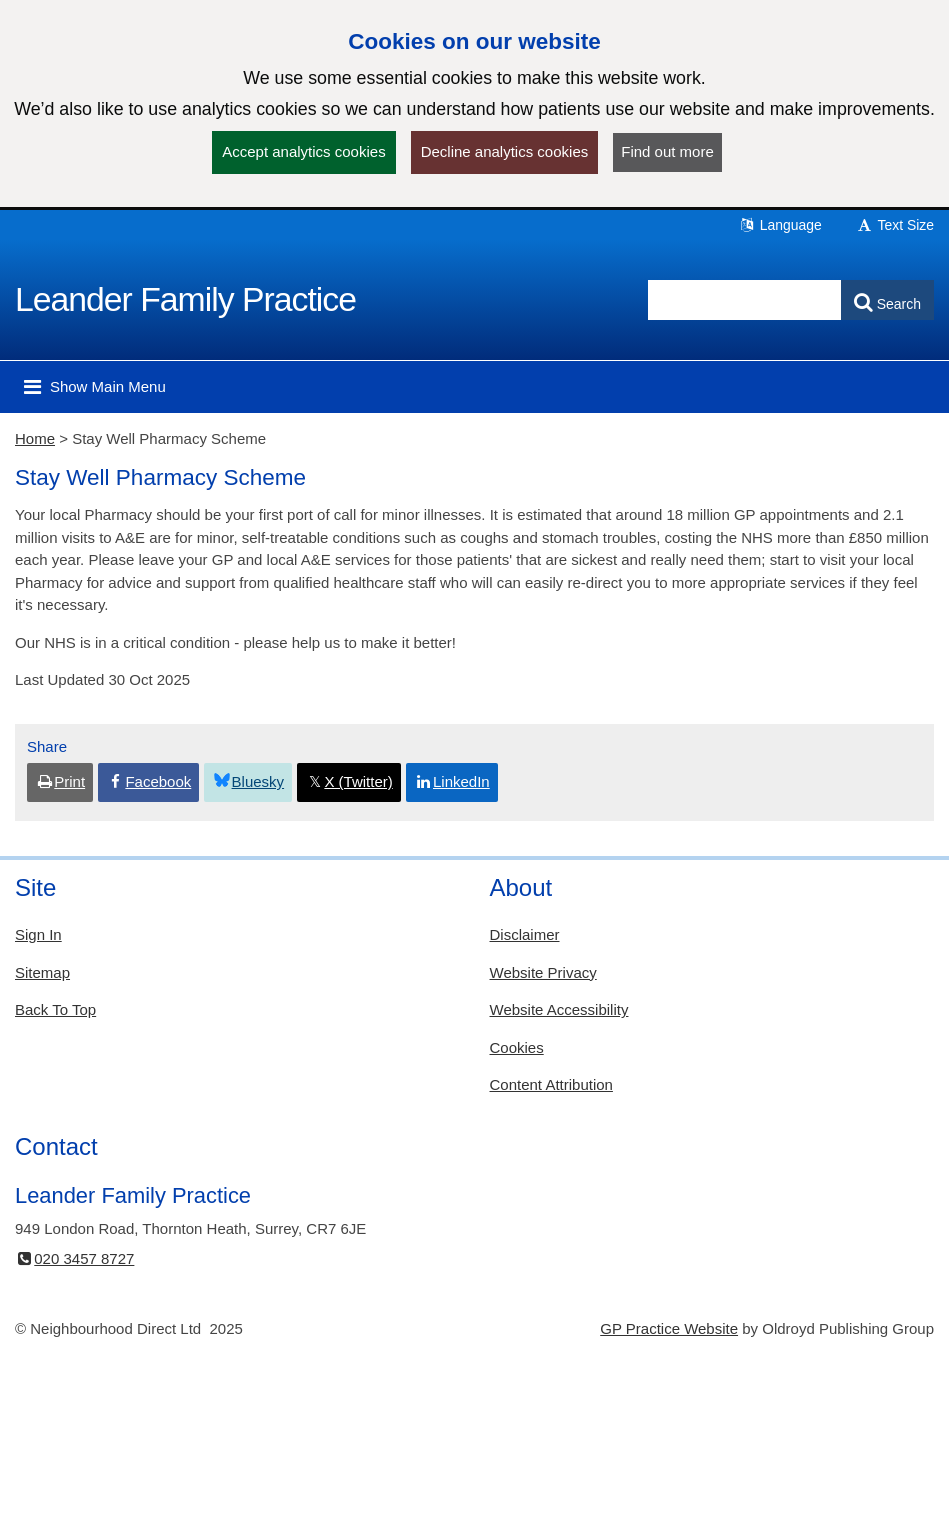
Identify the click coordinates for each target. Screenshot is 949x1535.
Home (35, 438)
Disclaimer (525, 934)
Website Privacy (543, 972)
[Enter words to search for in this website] (745, 300)
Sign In (38, 934)
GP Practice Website (669, 1328)
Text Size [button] (895, 225)
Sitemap (42, 972)
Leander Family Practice (185, 299)
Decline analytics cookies (505, 151)
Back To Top (55, 1009)
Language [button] (780, 225)
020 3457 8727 (74, 1258)
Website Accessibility (559, 1009)
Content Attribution (551, 1084)
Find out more (667, 151)
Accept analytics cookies (303, 151)
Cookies (517, 1047)
